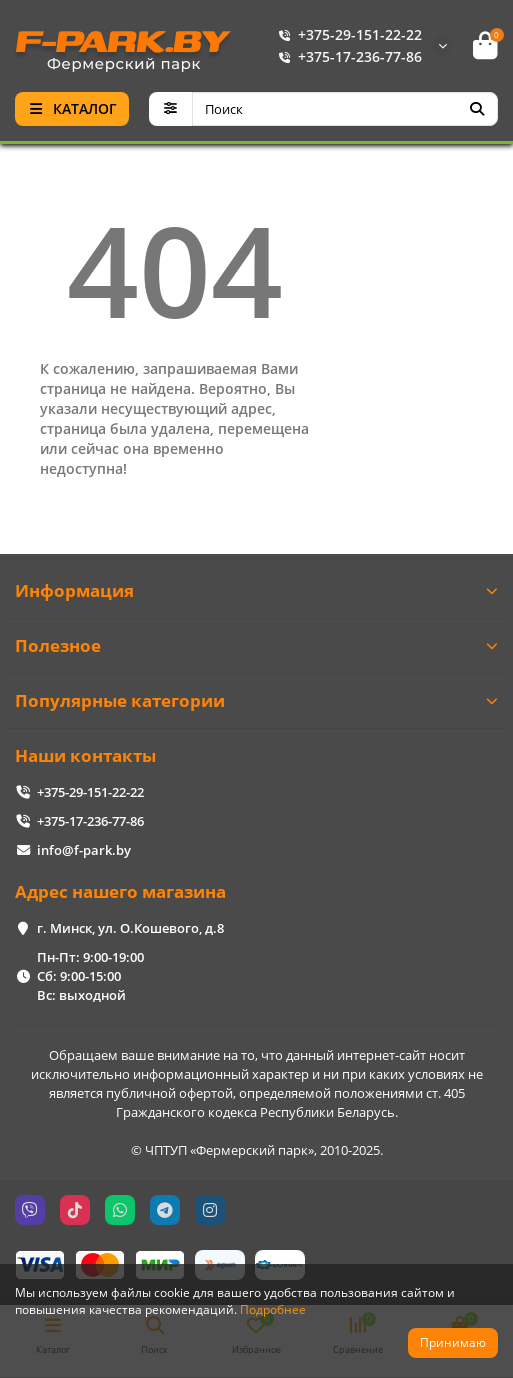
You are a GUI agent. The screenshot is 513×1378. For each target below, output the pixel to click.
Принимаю (453, 1342)
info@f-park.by (84, 850)
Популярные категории (256, 700)
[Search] (345, 109)
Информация (256, 590)
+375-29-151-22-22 (346, 35)
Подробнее (273, 1309)
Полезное (256, 645)
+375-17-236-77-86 (346, 57)
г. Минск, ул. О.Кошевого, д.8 (130, 928)
